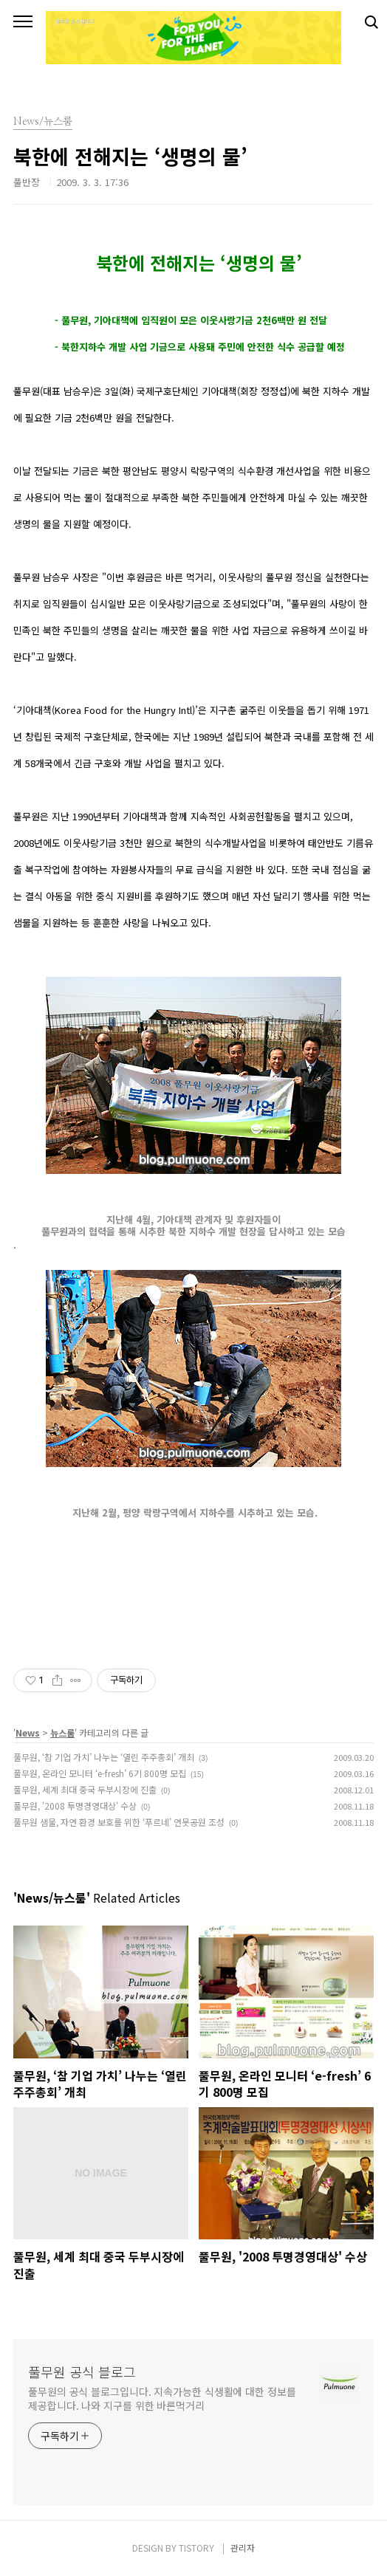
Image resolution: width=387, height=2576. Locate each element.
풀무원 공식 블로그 (82, 2371)
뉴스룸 (62, 1732)
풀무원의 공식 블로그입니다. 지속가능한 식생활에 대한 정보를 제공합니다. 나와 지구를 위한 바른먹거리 (162, 2398)
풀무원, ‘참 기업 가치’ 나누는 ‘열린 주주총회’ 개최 (103, 1757)
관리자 (242, 2547)
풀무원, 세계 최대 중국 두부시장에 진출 (85, 1789)
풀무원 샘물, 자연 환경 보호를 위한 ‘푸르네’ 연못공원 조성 (119, 1822)
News (28, 1732)
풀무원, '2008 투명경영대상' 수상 (75, 1805)
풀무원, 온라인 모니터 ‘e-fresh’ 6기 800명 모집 (99, 1773)
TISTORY (196, 2547)
